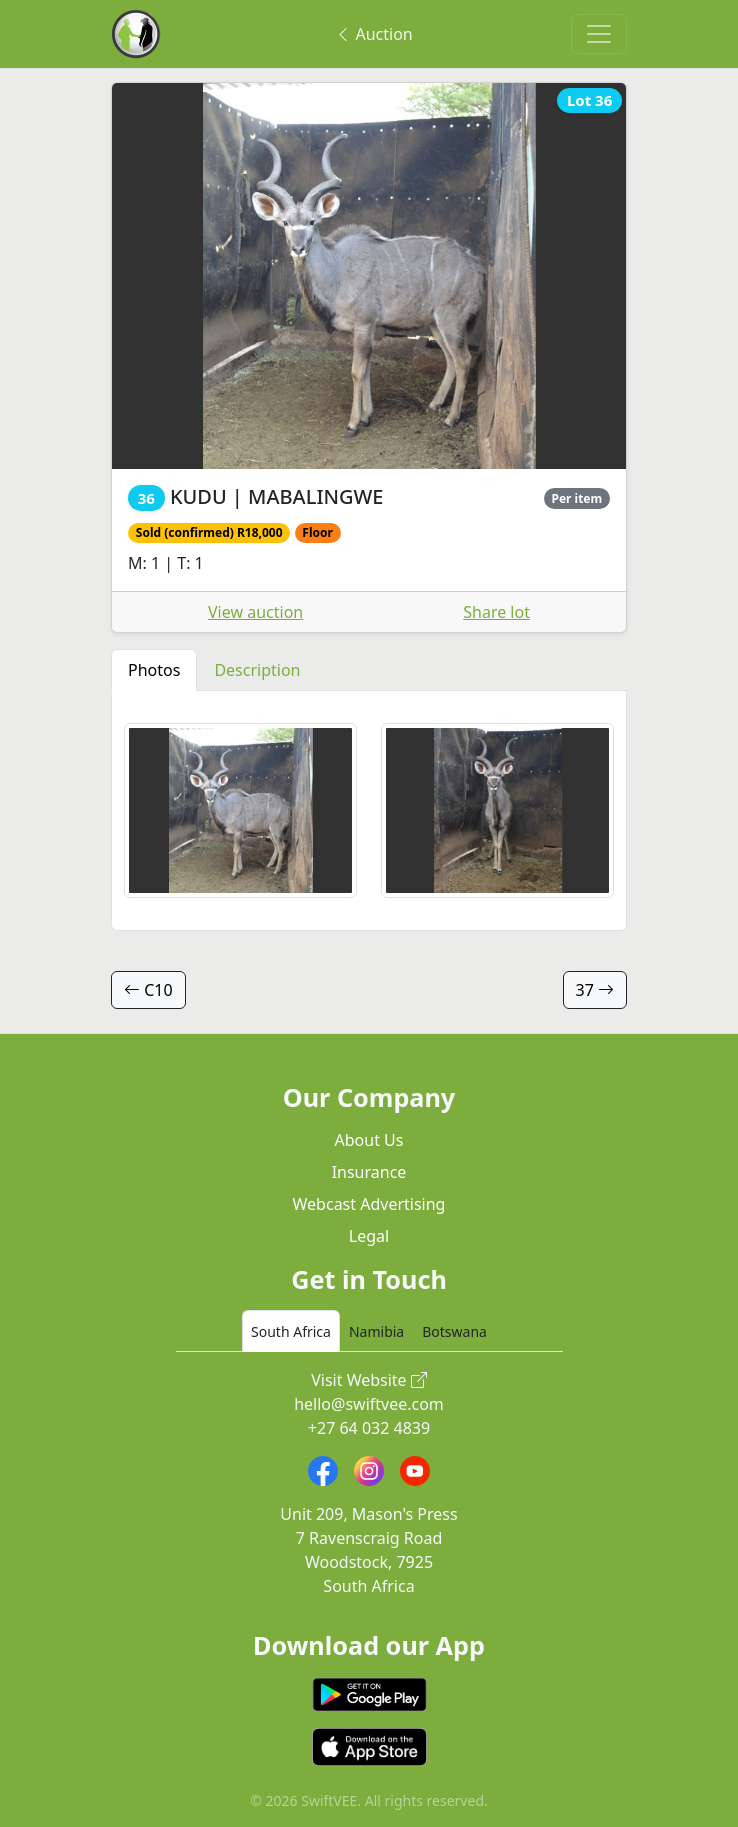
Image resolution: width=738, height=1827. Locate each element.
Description (257, 670)
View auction (255, 612)
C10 (148, 990)
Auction (373, 34)
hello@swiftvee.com (369, 1404)
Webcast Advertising (369, 1204)
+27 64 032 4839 (369, 1428)
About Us (369, 1140)
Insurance (369, 1172)
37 (595, 990)
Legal (369, 1236)
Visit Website (369, 1380)
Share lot (496, 612)
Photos (154, 670)
